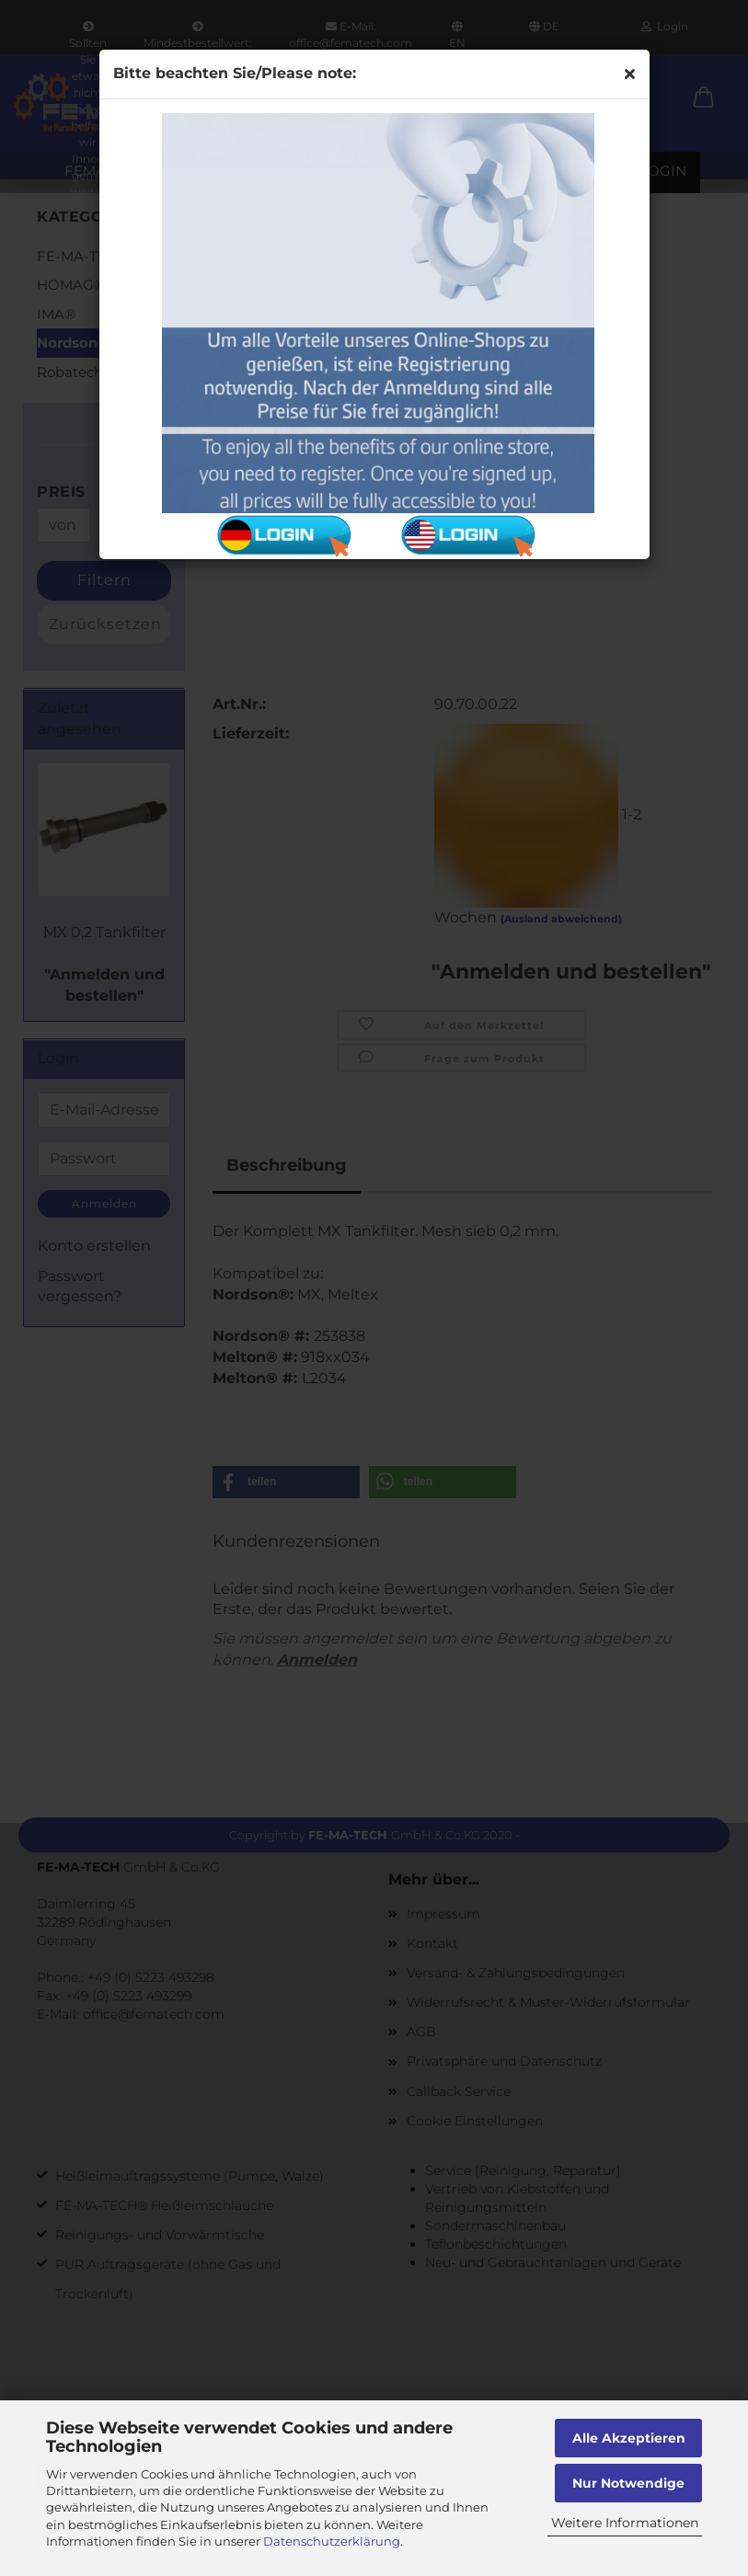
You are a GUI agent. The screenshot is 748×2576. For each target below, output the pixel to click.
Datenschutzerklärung (331, 2541)
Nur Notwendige (628, 2483)
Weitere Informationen (624, 2522)
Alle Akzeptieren (628, 2438)
